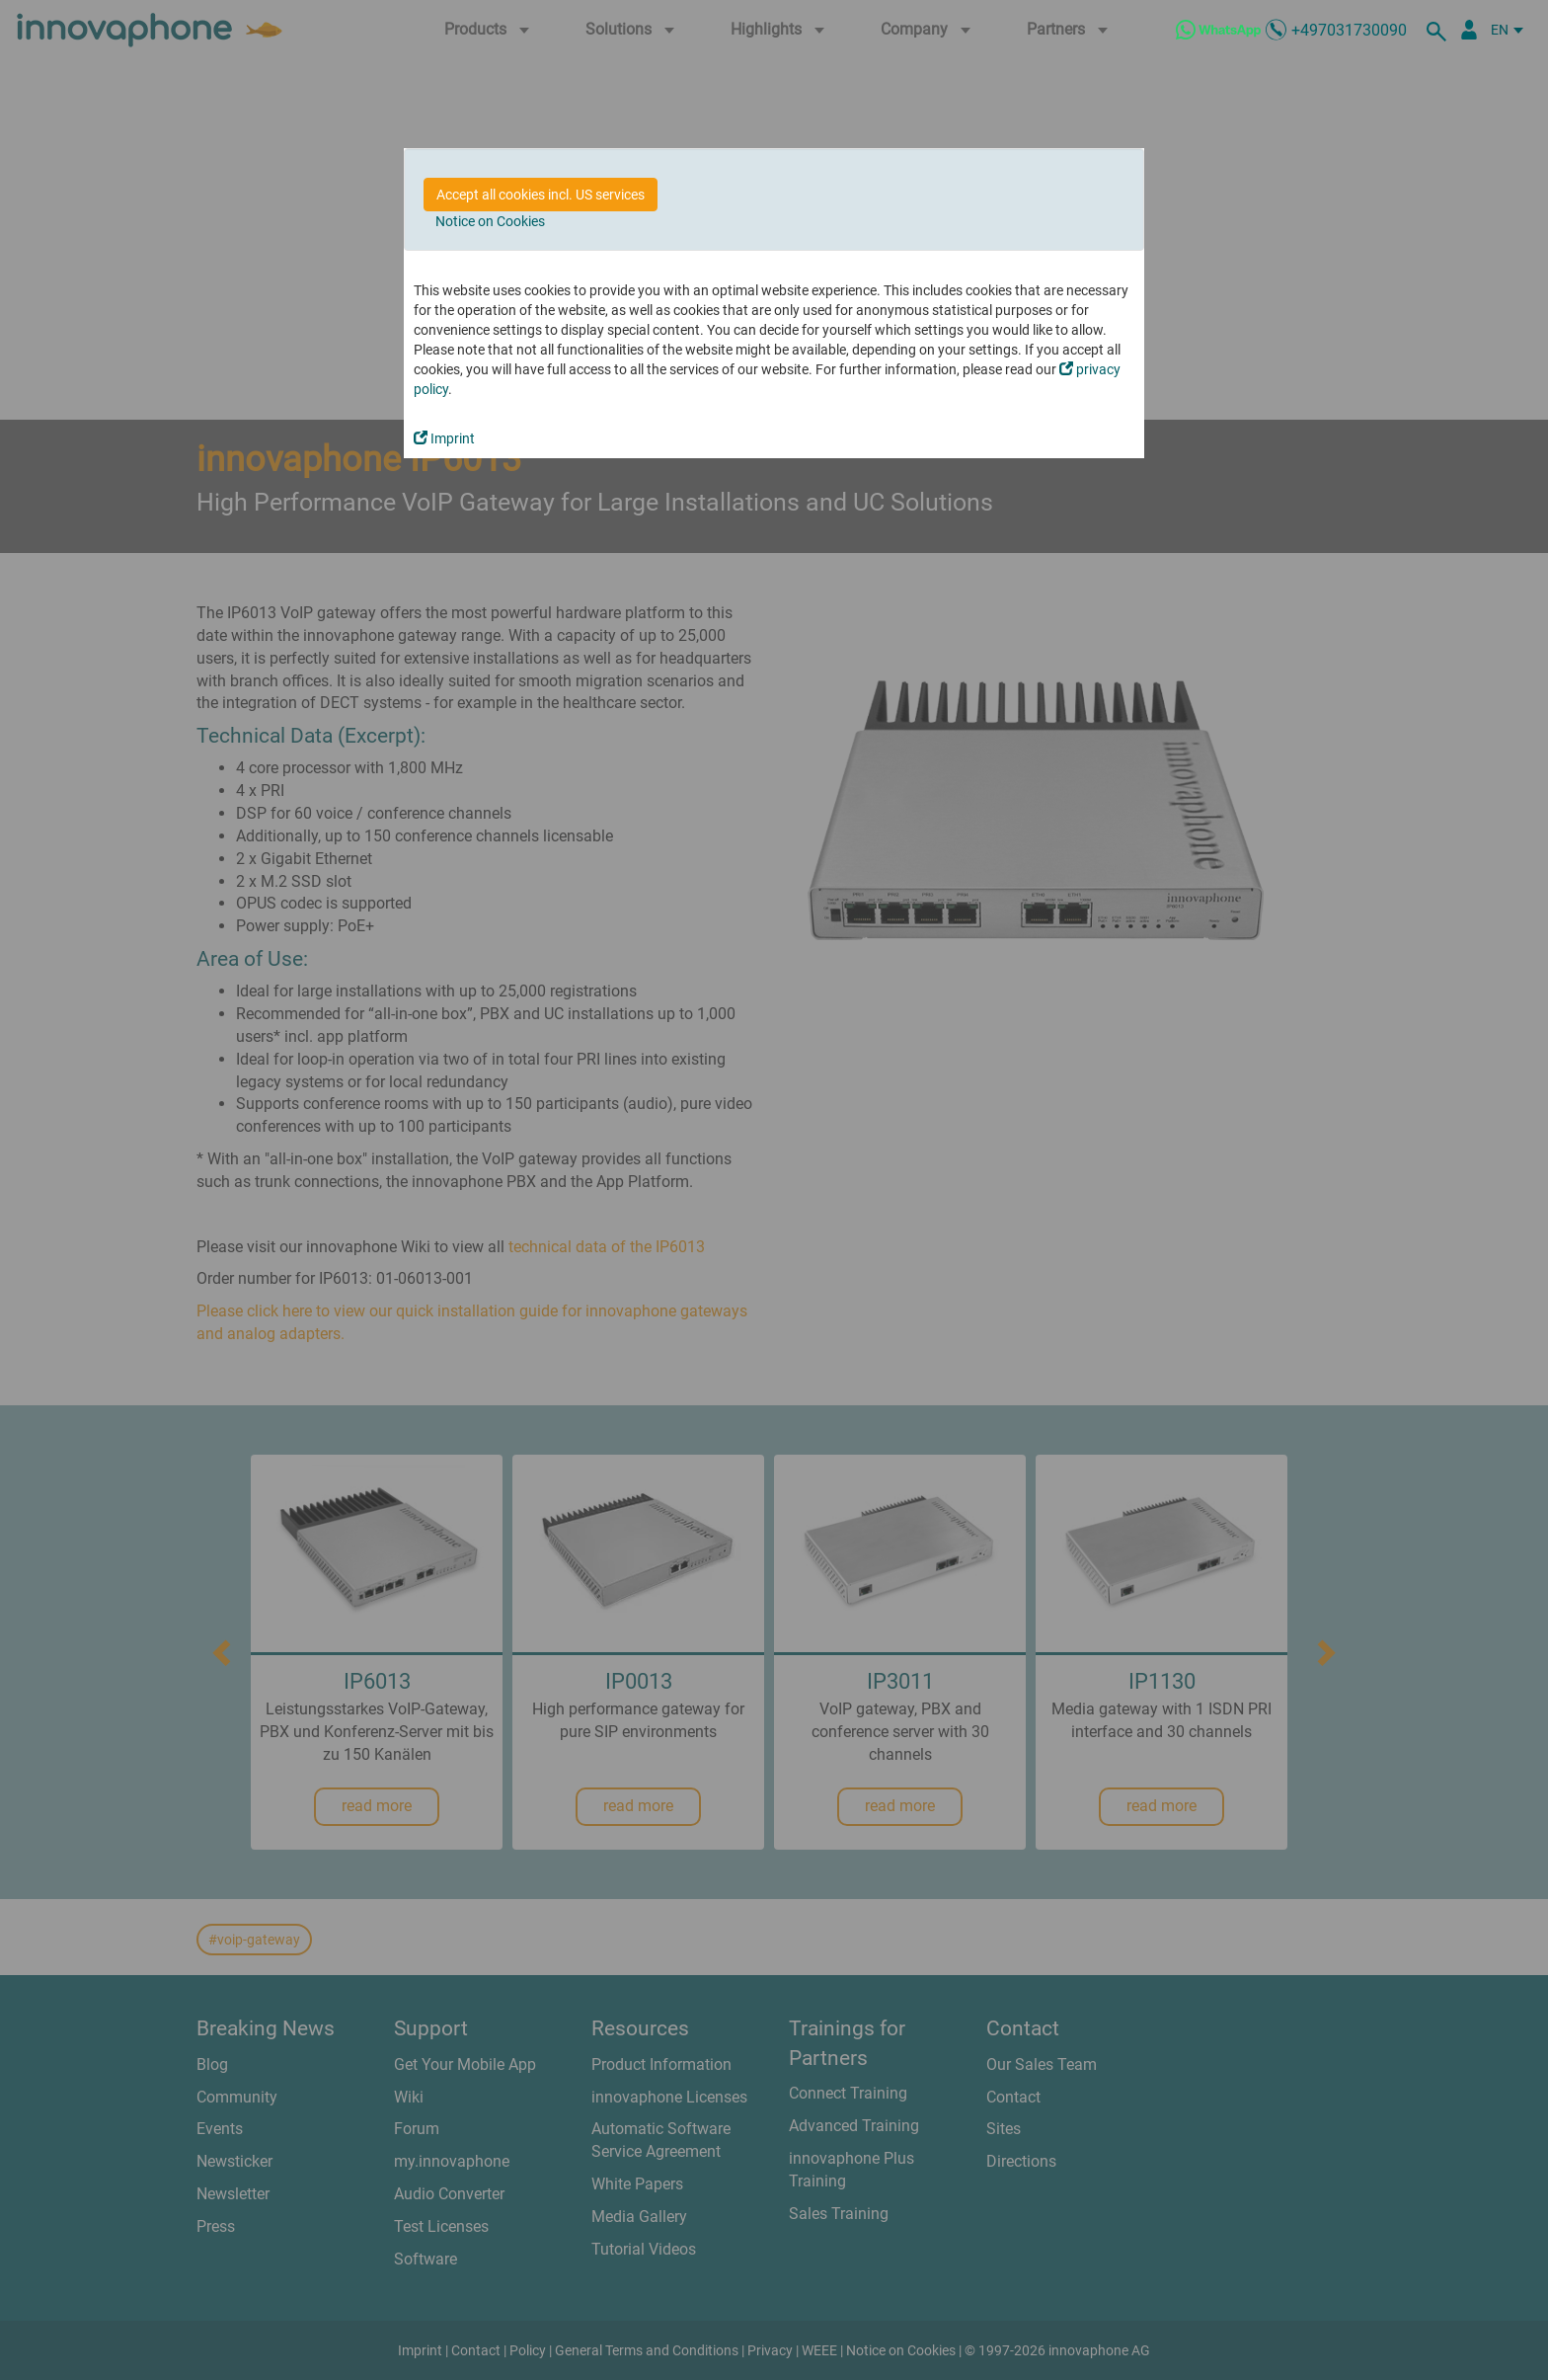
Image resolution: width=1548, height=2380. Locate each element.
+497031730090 (1349, 30)
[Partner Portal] (1469, 29)
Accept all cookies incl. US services (540, 194)
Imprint (444, 438)
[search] (1439, 29)
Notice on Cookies (490, 221)
